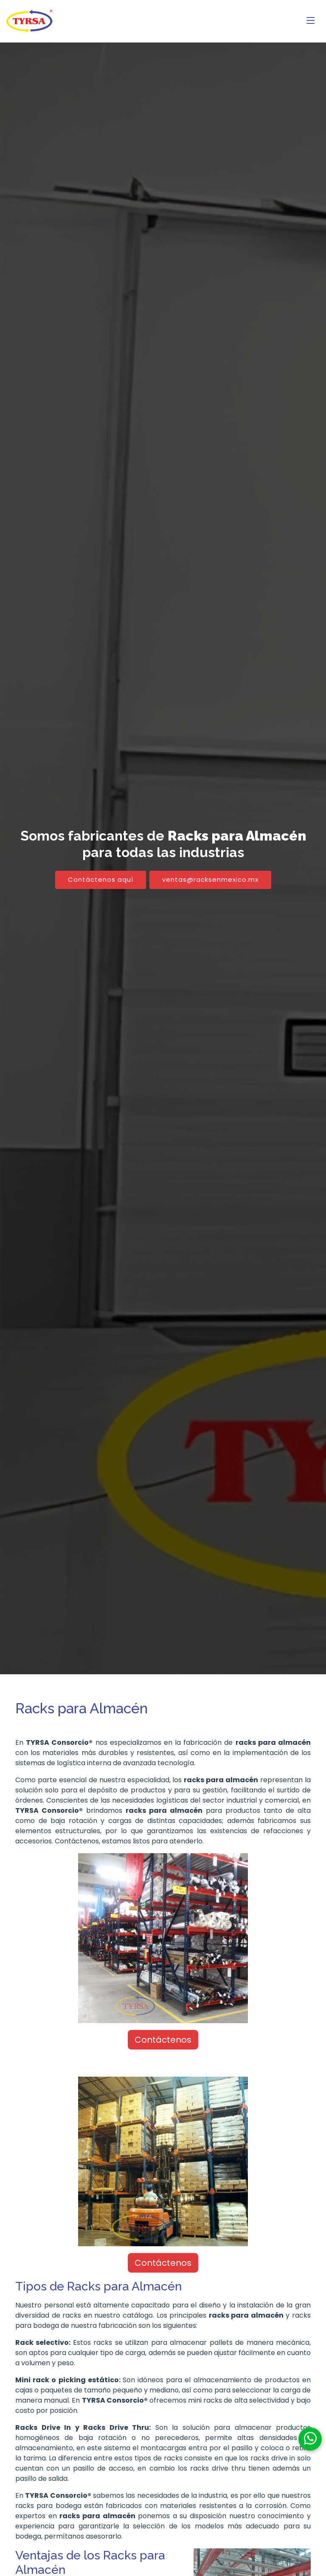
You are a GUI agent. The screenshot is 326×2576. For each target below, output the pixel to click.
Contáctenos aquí (100, 879)
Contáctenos (163, 2040)
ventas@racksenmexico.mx (210, 879)
